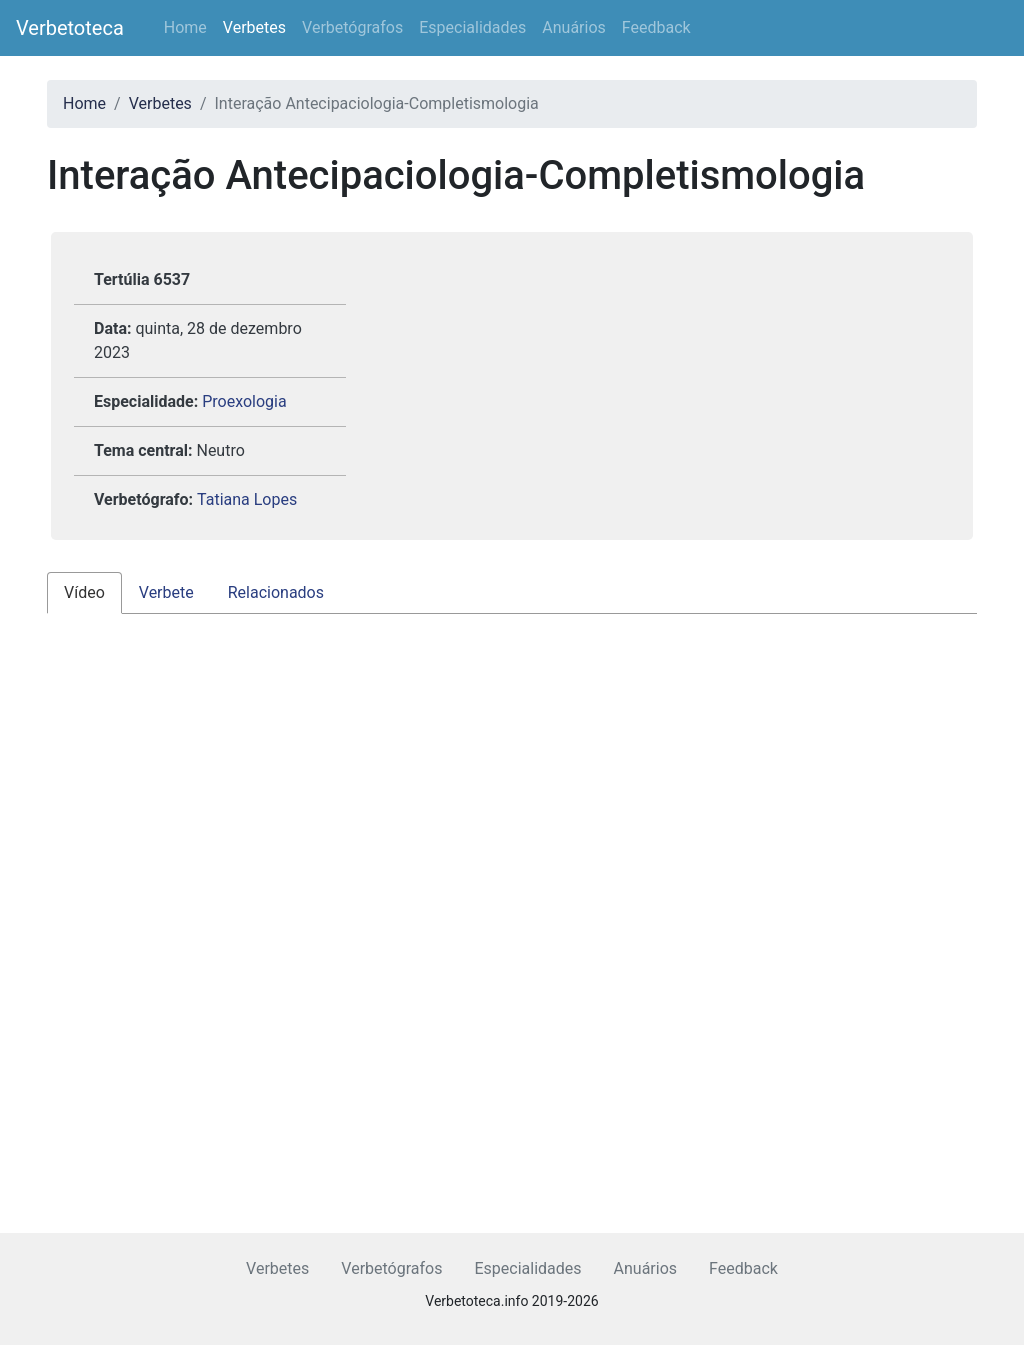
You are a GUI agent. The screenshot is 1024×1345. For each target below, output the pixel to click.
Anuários (574, 27)
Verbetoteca (70, 28)
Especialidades (472, 27)
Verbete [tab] (166, 592)
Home (185, 27)
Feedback (656, 27)
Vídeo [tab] (84, 592)
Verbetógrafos (352, 27)
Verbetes (254, 27)
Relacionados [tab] (276, 592)
